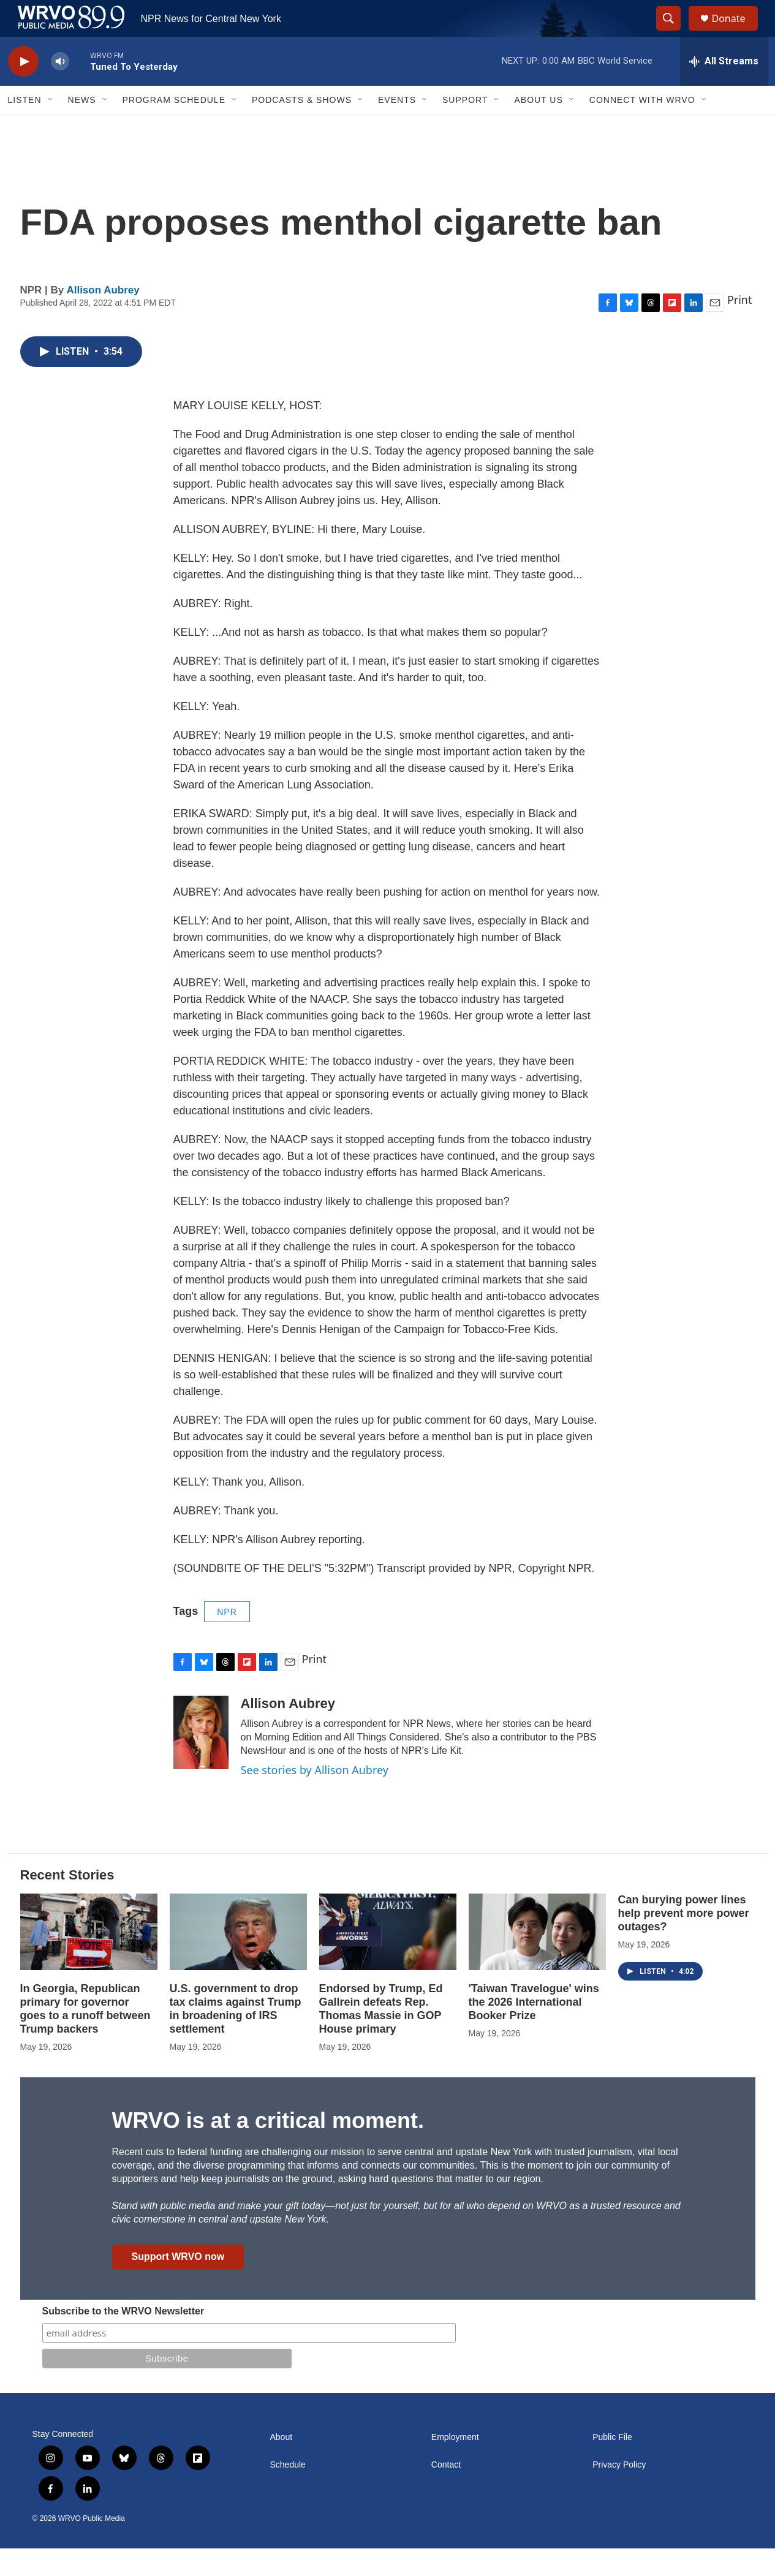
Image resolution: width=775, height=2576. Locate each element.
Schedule (288, 2492)
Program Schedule (174, 127)
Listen (25, 127)
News (82, 127)
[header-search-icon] (674, 32)
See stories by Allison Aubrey (314, 1797)
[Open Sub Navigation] (51, 127)
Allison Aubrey (102, 317)
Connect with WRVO (642, 127)
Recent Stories (67, 1902)
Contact (446, 2492)
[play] (23, 89)
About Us (538, 127)
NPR (227, 1639)
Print (739, 327)
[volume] (60, 89)
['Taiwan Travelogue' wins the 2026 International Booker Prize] (537, 1959)
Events (397, 127)
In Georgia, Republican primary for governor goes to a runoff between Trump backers (85, 2036)
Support (465, 127)
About (281, 2464)
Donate (736, 32)
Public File (612, 2464)
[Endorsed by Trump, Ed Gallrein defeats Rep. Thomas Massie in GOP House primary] (387, 1959)
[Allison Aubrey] (201, 1760)
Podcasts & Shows (302, 127)
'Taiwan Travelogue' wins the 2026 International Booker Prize (534, 2029)
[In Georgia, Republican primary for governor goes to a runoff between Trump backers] (88, 1959)
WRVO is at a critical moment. (268, 2148)
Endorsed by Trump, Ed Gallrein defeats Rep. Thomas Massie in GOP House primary (381, 2036)
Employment (455, 2464)
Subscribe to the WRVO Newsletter (123, 2338)
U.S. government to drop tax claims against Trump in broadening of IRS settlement (235, 2036)
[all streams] (724, 88)
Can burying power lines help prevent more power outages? (683, 1940)
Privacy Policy (619, 2492)
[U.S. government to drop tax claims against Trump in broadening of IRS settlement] (238, 1959)
